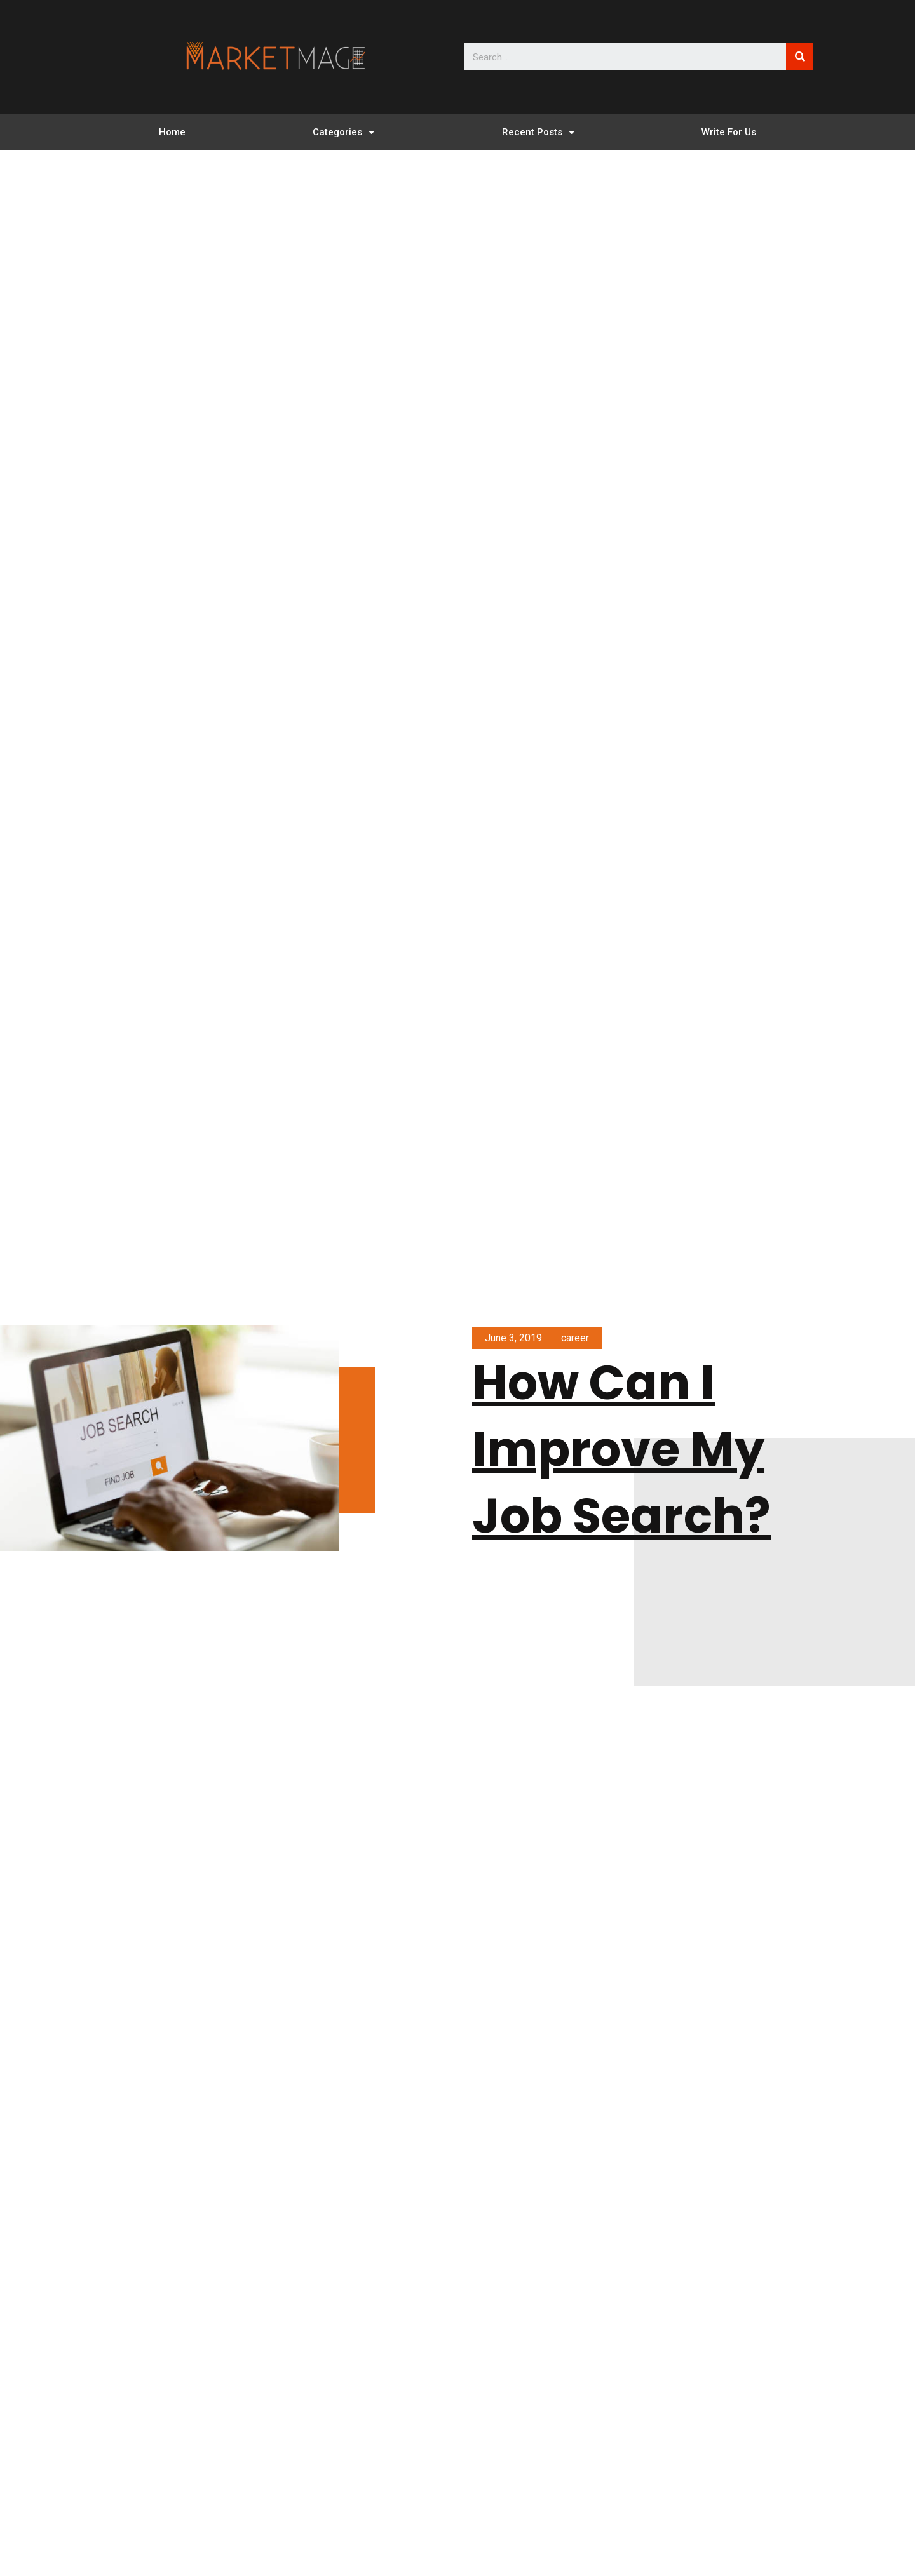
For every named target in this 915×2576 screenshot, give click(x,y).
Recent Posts (538, 132)
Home (172, 132)
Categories (343, 132)
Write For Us (729, 132)
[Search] (799, 56)
